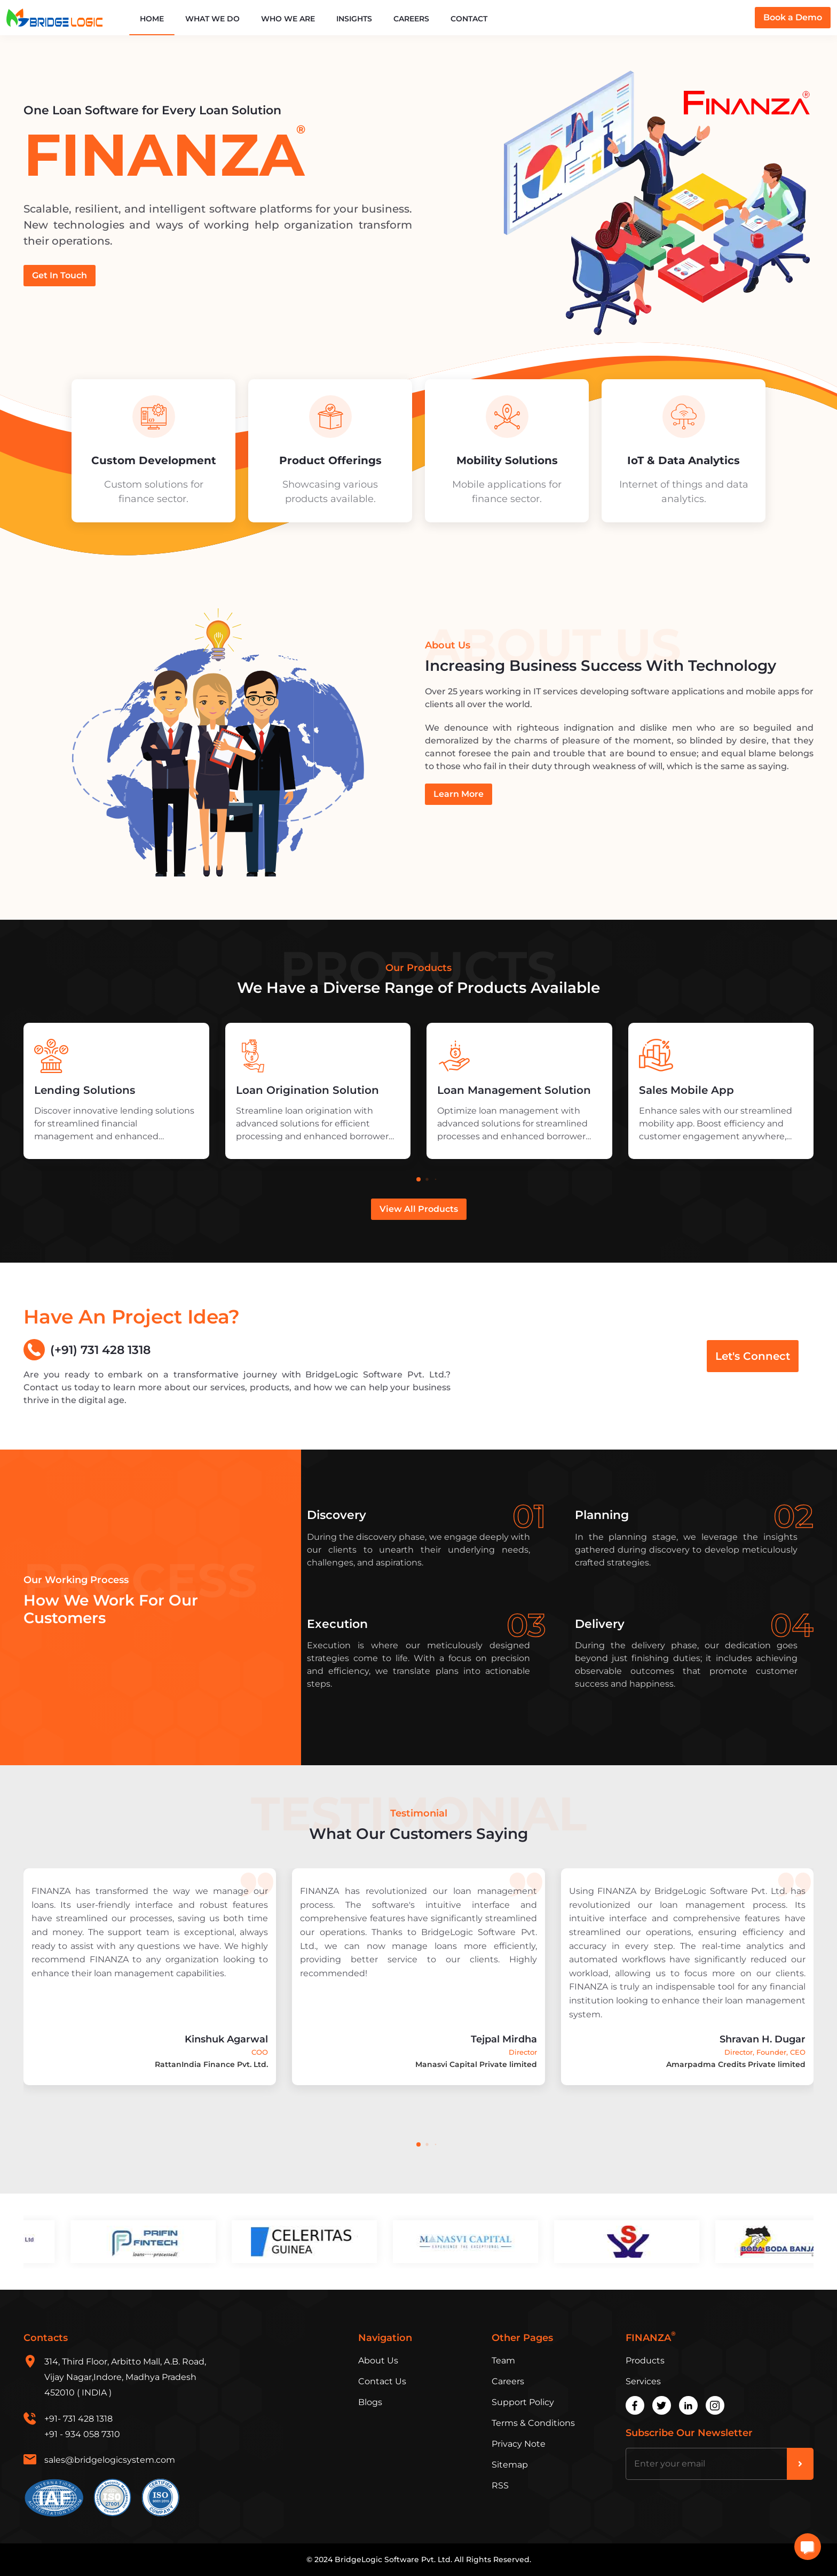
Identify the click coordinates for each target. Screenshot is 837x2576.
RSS (500, 2485)
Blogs (370, 2402)
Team (503, 2360)
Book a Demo (792, 17)
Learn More (458, 794)
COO (259, 2052)
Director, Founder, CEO (765, 2052)
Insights (354, 19)
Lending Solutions (84, 1090)
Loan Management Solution (514, 1090)
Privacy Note (519, 2444)
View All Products (419, 1209)
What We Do (212, 19)
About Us (378, 2360)
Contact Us (382, 2381)
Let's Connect (752, 1356)
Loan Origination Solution (307, 1090)
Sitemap (510, 2465)
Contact (469, 19)
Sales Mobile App (686, 1090)
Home (152, 19)
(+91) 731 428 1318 (87, 1349)
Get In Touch (59, 275)
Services (643, 2381)
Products (645, 2360)
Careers (411, 19)
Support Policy (523, 2402)
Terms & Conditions (533, 2423)
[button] (418, 1179)
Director (523, 2052)
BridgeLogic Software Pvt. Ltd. (393, 2559)
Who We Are (288, 19)
